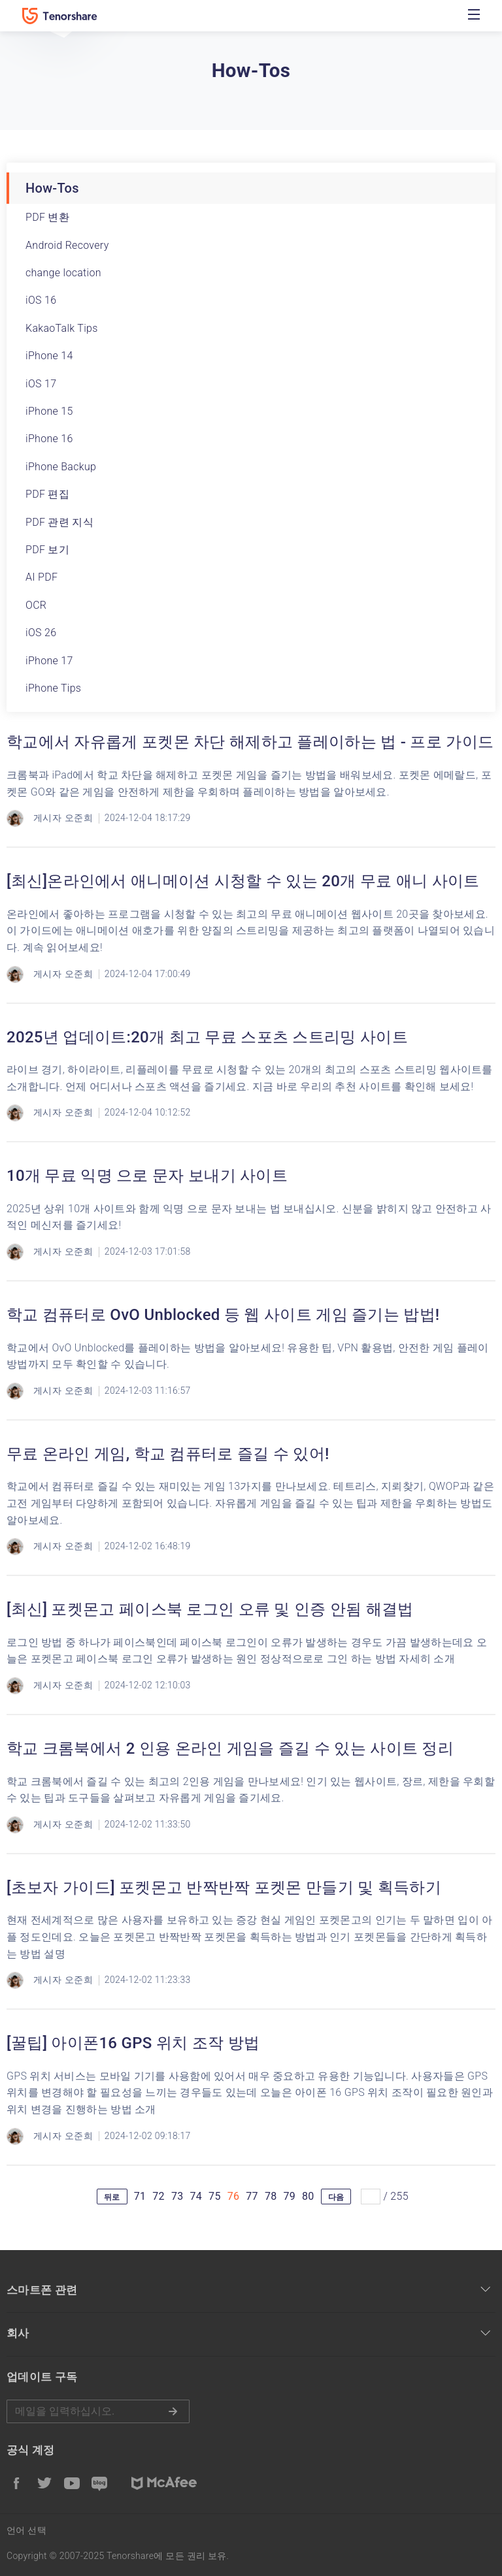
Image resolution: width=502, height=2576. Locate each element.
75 (215, 2196)
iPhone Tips (53, 688)
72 (158, 2196)
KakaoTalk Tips (61, 328)
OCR (35, 605)
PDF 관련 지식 (59, 522)
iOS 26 (40, 632)
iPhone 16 (49, 438)
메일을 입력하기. (98, 2411)
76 (233, 2196)
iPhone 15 (49, 411)
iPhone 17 (49, 660)
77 (252, 2196)
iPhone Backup (60, 466)
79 (289, 2196)
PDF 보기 (47, 549)
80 (308, 2196)
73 (177, 2196)
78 (271, 2196)
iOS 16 (40, 300)
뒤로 (112, 2197)
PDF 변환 (47, 217)
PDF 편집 (47, 494)
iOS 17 (40, 384)
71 (140, 2196)
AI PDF (41, 577)
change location (63, 272)
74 (196, 2196)
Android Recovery (67, 245)
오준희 (79, 818)
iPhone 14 (49, 355)
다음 (336, 2197)
